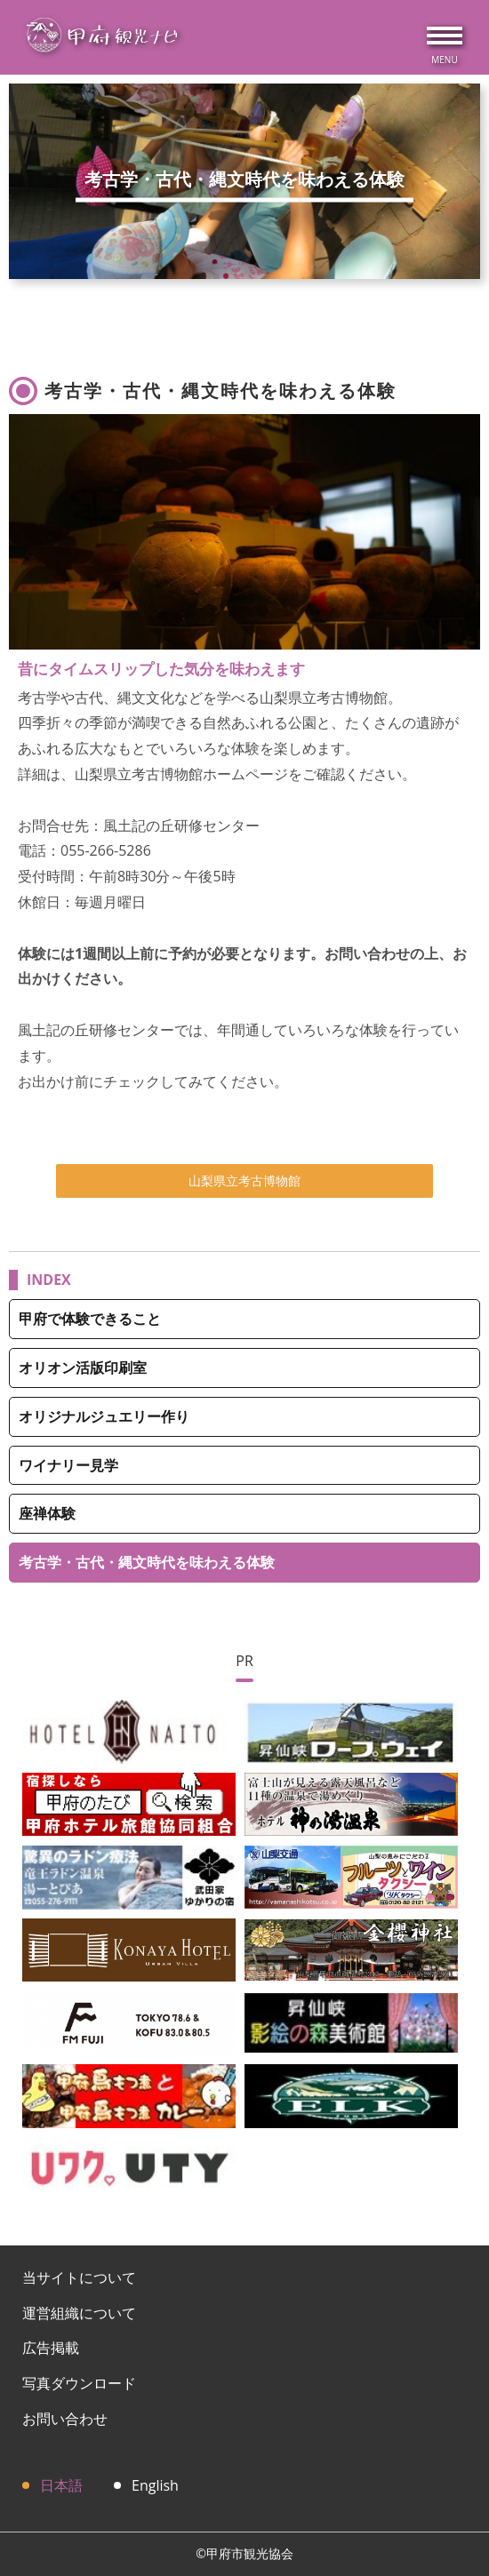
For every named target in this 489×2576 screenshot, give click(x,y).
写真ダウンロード (79, 2383)
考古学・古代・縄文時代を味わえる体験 (147, 1562)
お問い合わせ (65, 2418)
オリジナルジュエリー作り (104, 1416)
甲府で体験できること (90, 1318)
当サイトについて (79, 2277)
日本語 (61, 2485)
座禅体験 (47, 1513)
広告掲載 (50, 2347)
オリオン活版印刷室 (83, 1367)
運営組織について (79, 2313)
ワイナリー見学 (68, 1465)
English (155, 2485)
